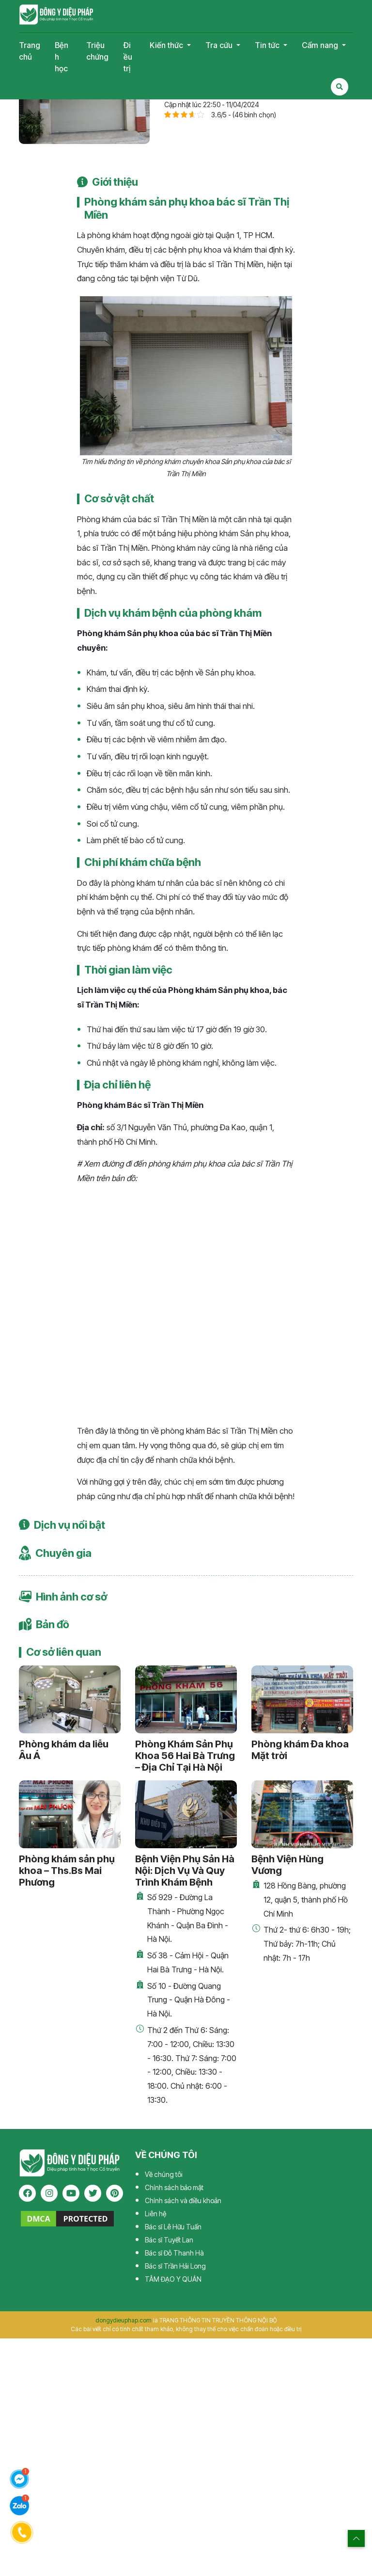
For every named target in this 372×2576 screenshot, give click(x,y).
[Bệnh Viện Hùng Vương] (302, 1814)
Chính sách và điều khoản (183, 2200)
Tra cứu (219, 45)
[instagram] (49, 2193)
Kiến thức (167, 45)
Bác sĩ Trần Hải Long (175, 2266)
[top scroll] (356, 2538)
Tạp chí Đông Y (56, 14)
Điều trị (128, 56)
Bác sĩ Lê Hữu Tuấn (173, 2227)
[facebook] (27, 2193)
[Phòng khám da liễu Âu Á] (70, 1699)
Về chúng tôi (164, 2174)
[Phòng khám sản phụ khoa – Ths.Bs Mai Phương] (70, 1814)
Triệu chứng (97, 51)
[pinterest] (114, 2193)
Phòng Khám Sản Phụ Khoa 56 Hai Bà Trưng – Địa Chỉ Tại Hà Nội (185, 1755)
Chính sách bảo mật (174, 2187)
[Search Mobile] (339, 87)
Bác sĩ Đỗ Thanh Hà (174, 2253)
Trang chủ (29, 51)
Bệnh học (61, 56)
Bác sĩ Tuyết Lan (169, 2240)
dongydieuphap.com (123, 2320)
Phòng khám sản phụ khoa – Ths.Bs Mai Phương (67, 1870)
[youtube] (70, 2193)
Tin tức (268, 45)
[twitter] (92, 2193)
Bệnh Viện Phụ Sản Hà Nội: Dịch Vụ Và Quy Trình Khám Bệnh (184, 1870)
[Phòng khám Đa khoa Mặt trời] (302, 1699)
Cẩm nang (321, 45)
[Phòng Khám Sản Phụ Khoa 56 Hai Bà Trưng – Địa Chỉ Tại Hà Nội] (186, 1699)
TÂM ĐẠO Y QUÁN (173, 2279)
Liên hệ (155, 2213)
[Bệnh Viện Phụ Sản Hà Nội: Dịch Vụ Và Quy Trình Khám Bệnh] (186, 1814)
